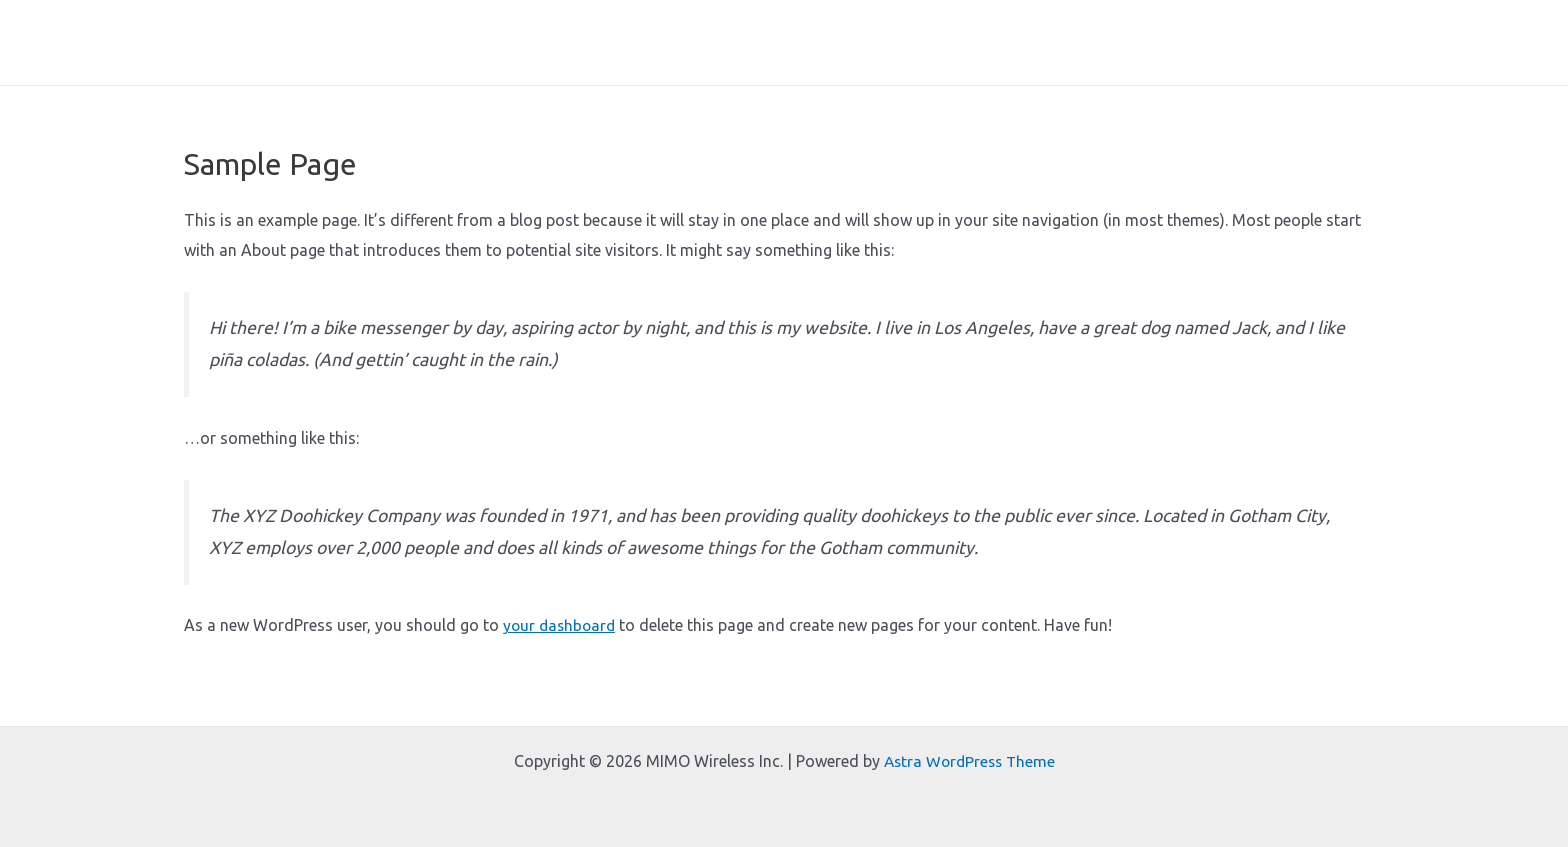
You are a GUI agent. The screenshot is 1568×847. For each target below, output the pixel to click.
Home (730, 55)
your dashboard (561, 650)
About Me (817, 55)
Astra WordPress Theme (969, 761)
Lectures (1142, 55)
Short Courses (1030, 55)
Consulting (1242, 55)
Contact (1340, 55)
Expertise (916, 55)
